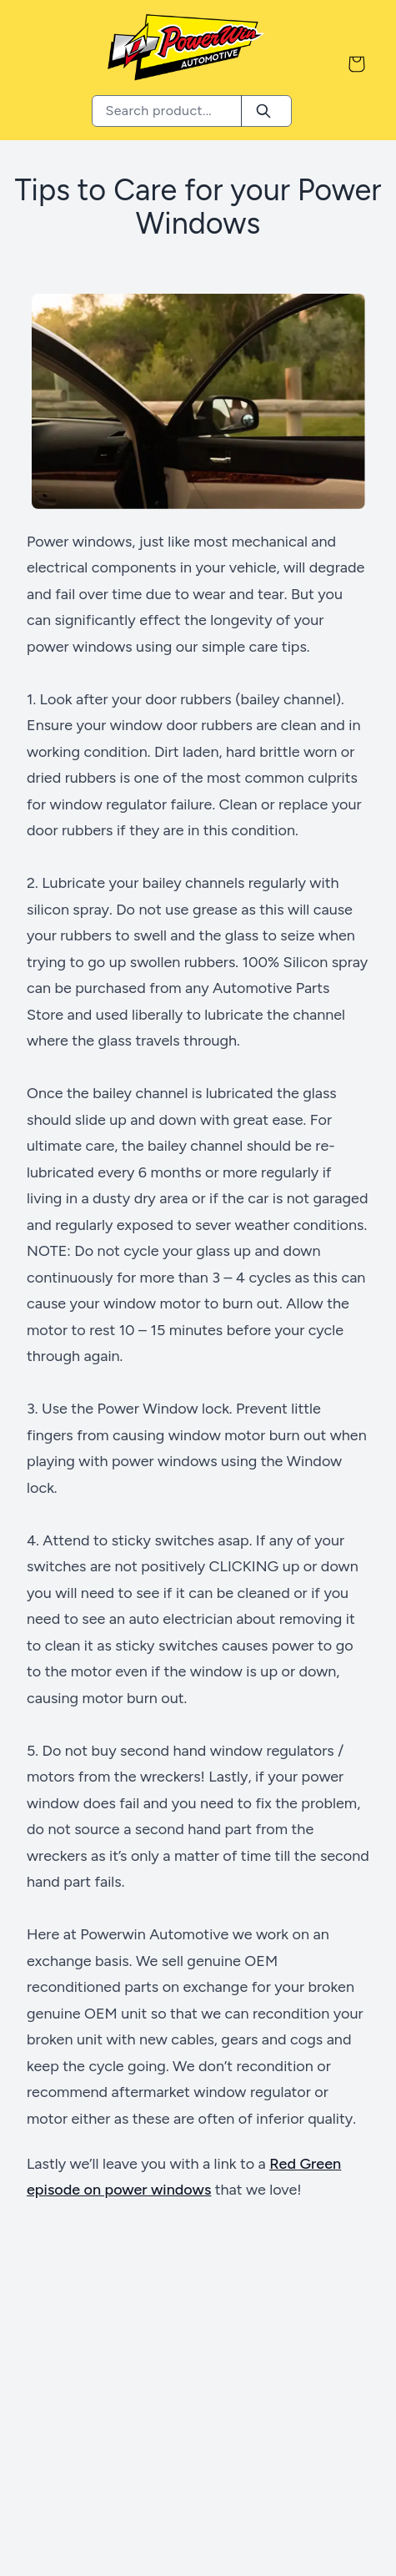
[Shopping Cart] (356, 64)
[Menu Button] (37, 64)
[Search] (263, 111)
